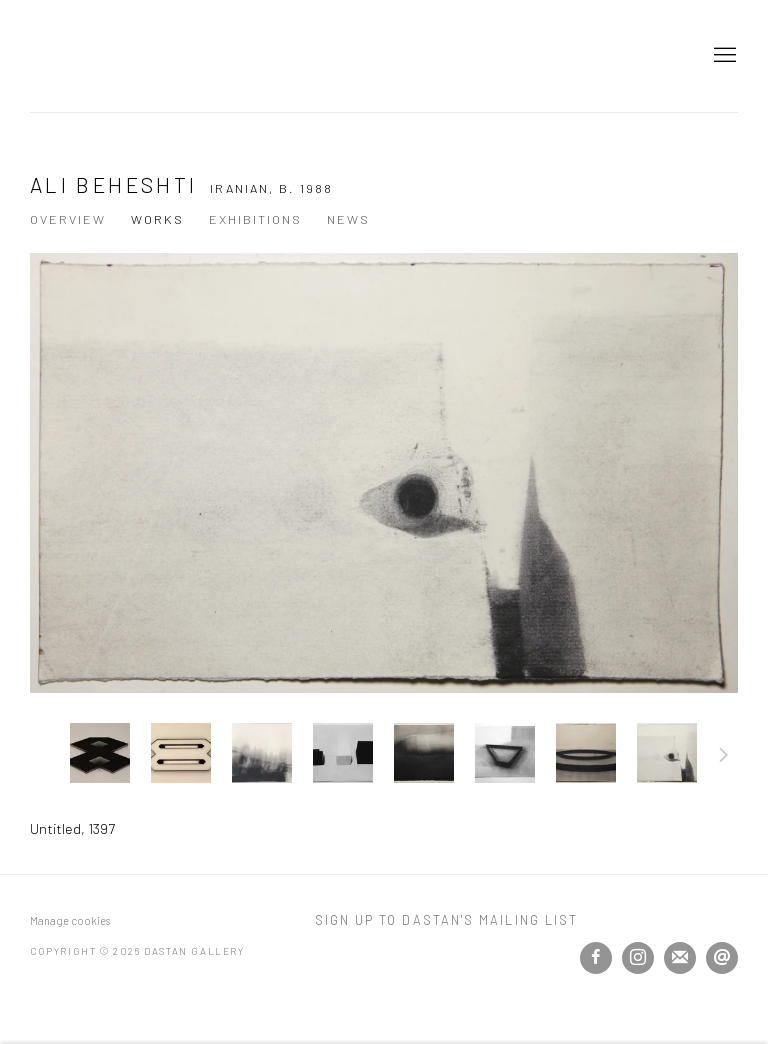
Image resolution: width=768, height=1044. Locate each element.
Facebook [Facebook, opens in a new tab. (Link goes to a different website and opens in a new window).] (596, 958)
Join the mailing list (680, 958)
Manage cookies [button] (70, 920)
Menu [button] (723, 56)
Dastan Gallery (100, 56)
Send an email (722, 958)
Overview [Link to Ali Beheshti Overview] (68, 219)
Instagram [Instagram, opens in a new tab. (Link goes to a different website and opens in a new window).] (638, 958)
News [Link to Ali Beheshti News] (348, 219)
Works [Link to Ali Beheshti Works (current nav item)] (157, 219)
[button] (100, 753)
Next (724, 758)
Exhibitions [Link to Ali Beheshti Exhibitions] (255, 219)
